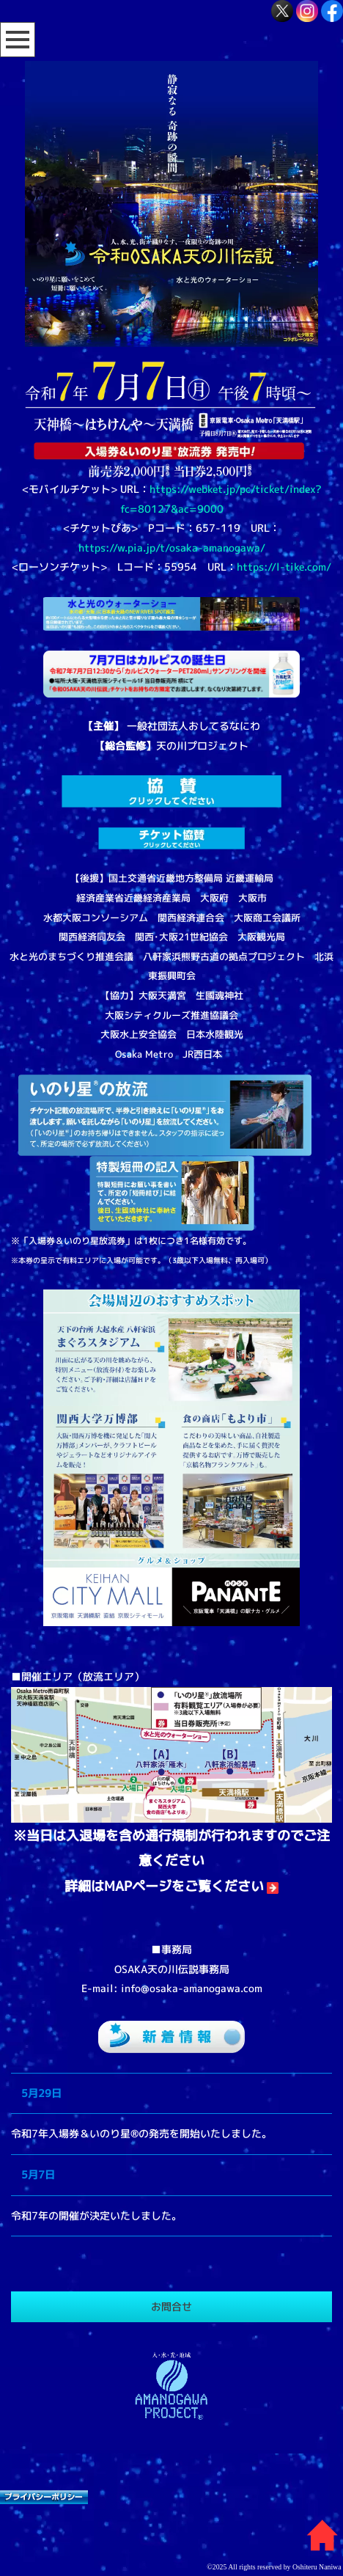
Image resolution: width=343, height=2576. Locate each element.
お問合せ (171, 2306)
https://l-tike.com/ (284, 567)
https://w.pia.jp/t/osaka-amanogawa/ (171, 548)
